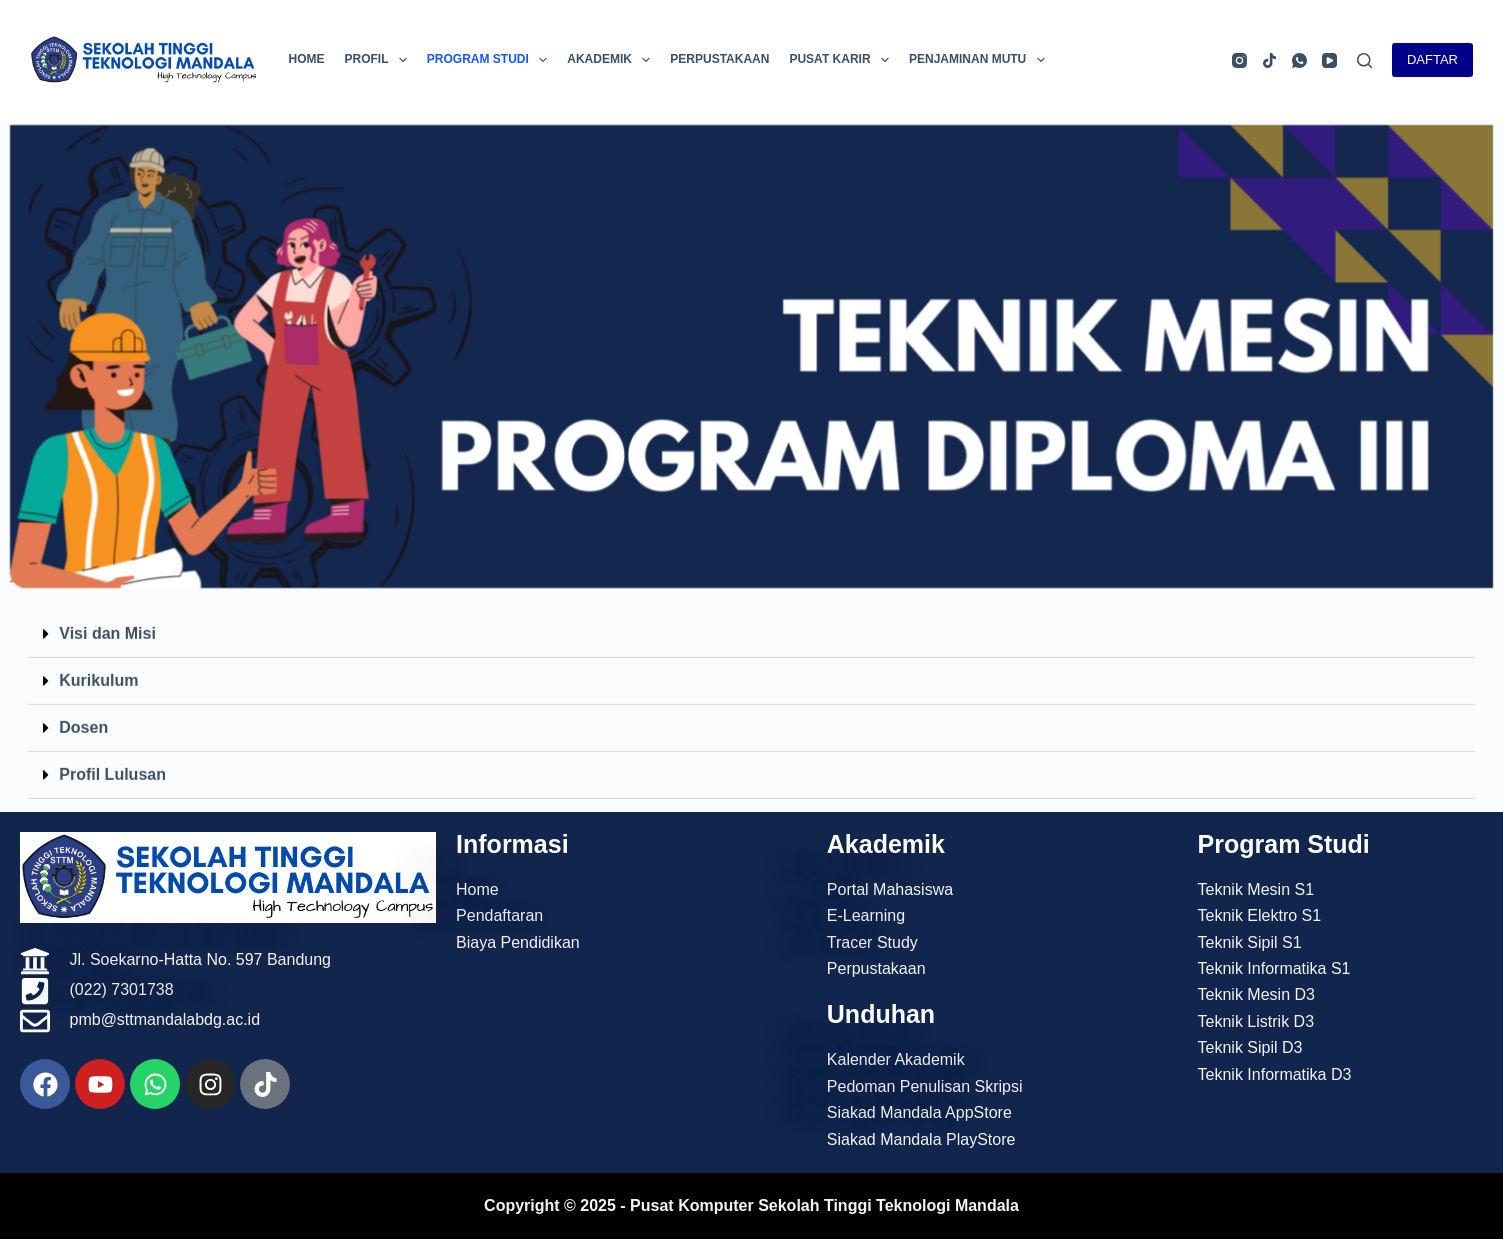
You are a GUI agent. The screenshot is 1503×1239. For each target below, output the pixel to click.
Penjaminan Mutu (981, 60)
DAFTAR (1432, 59)
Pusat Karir (843, 60)
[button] (751, 618)
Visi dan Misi (107, 617)
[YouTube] (1329, 60)
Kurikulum (98, 664)
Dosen (83, 711)
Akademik (612, 60)
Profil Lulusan (112, 758)
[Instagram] (1239, 60)
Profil (379, 60)
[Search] (1364, 60)
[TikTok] (1269, 60)
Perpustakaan (719, 59)
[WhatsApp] (1299, 60)
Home (306, 59)
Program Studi (491, 60)
